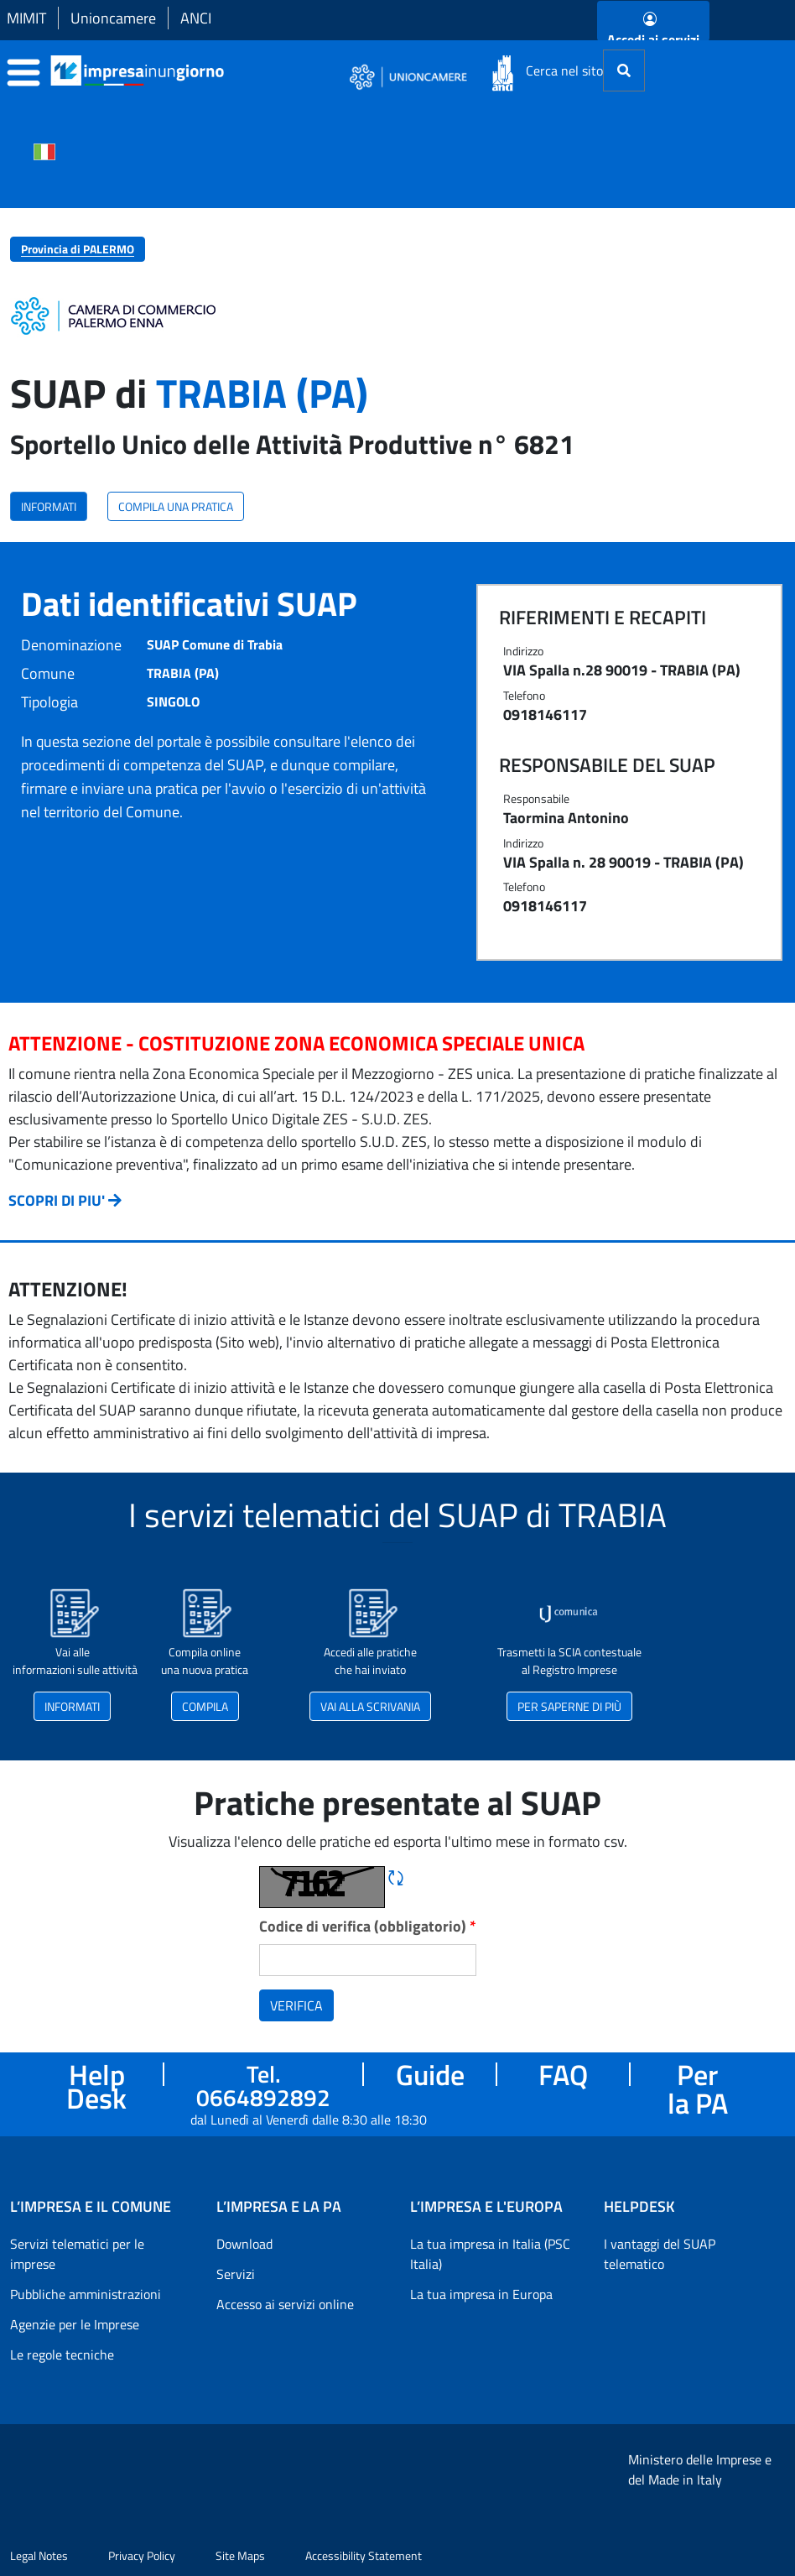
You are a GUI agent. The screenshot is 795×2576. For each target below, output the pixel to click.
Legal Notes (39, 2555)
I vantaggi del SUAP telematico (659, 2254)
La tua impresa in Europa (481, 2294)
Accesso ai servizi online (285, 2304)
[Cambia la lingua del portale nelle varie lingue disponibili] (44, 150)
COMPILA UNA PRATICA (175, 506)
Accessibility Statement (363, 2555)
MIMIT (26, 18)
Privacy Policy (141, 2555)
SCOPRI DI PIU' (56, 1200)
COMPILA (205, 1706)
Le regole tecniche (62, 2354)
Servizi (235, 2274)
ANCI (195, 18)
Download (244, 2244)
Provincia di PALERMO (77, 249)
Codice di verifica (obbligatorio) (367, 1926)
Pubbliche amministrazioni (85, 2294)
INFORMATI (48, 506)
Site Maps (240, 2555)
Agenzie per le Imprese (74, 2324)
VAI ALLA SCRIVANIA (370, 1706)
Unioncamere (113, 18)
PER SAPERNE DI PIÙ (569, 1706)
